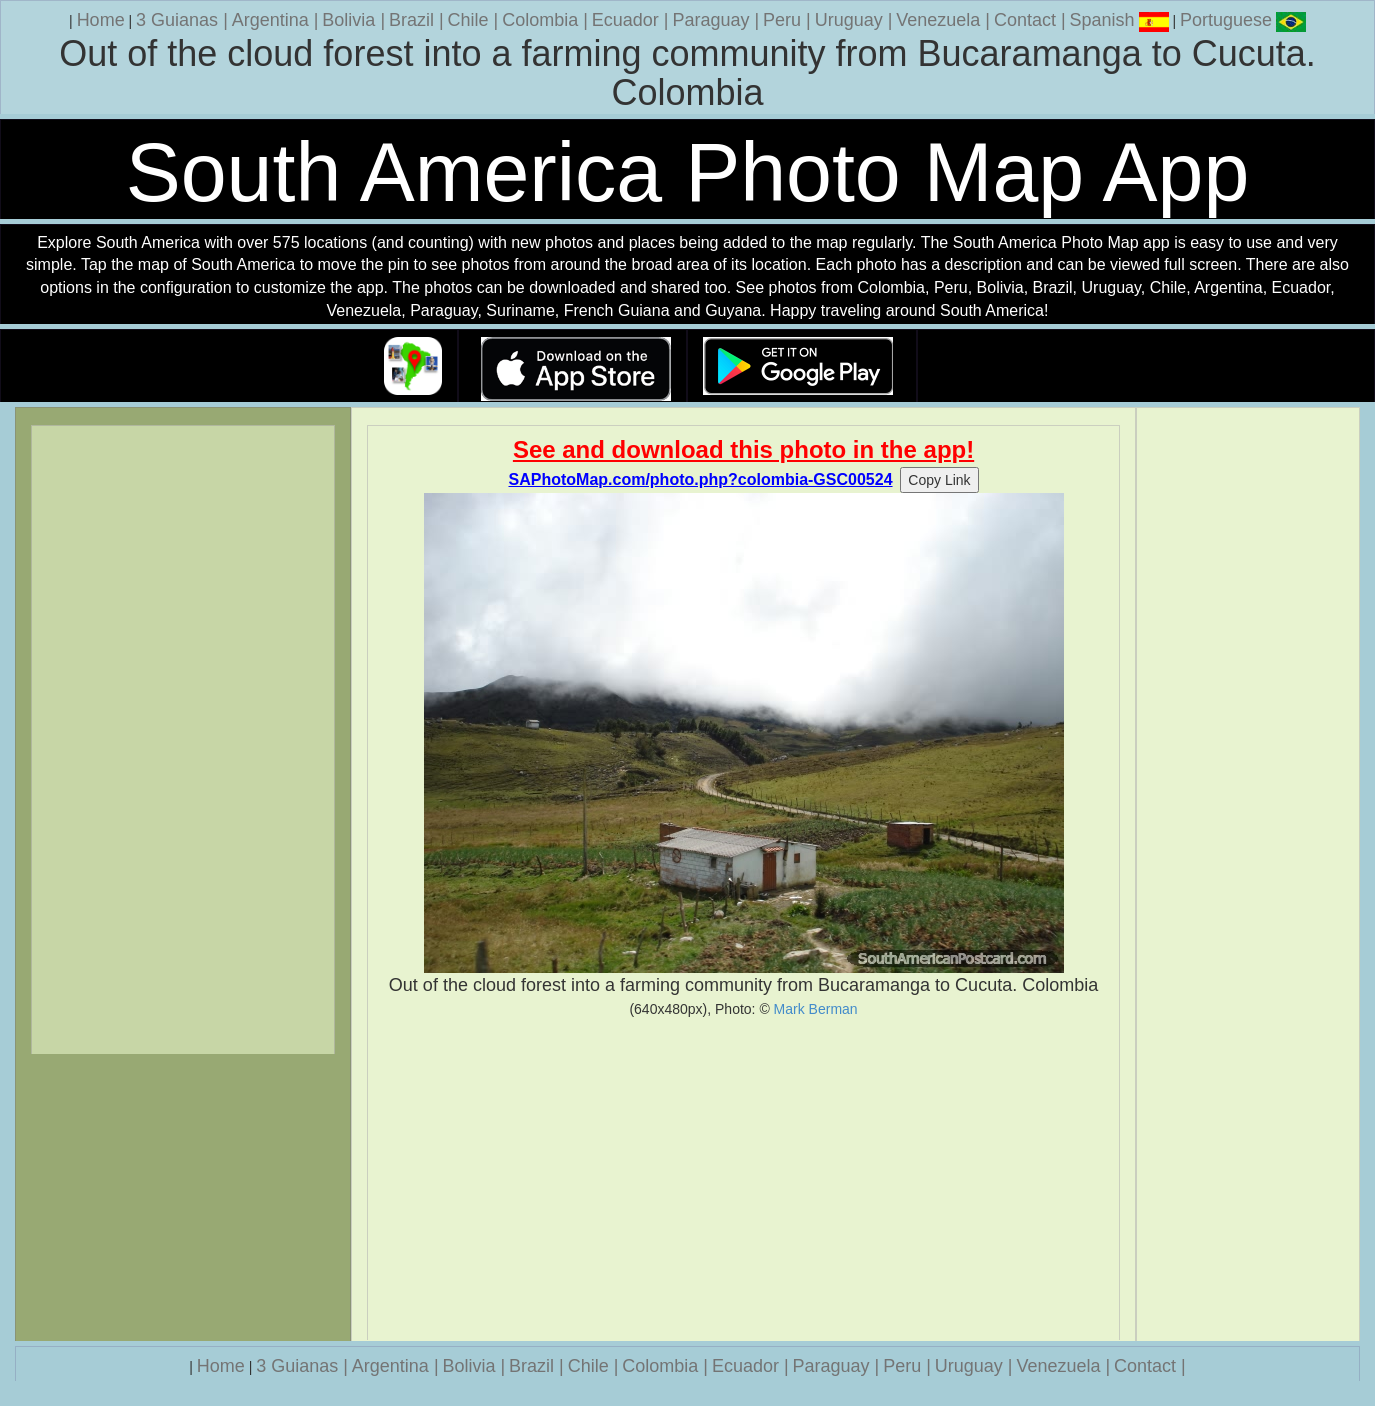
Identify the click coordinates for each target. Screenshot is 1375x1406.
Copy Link (939, 480)
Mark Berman (816, 1009)
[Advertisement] (743, 1179)
